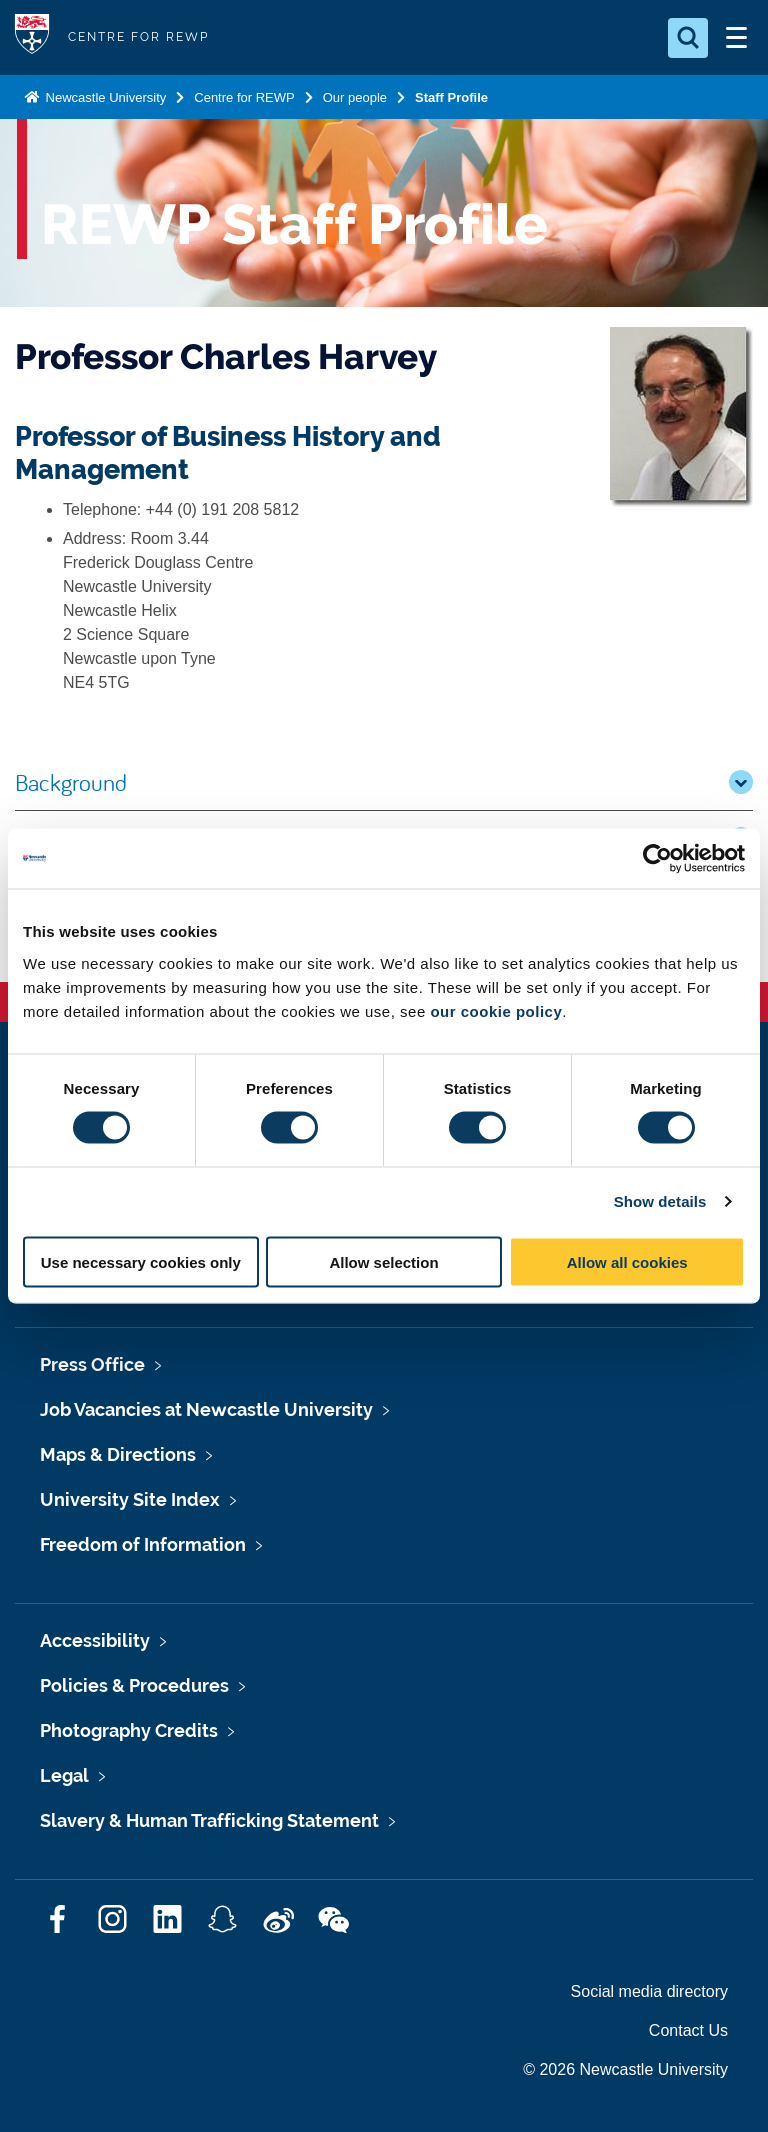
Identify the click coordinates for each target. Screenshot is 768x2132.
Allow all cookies (627, 1261)
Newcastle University (104, 97)
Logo (32, 37)
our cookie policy (496, 1010)
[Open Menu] (736, 38)
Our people (355, 97)
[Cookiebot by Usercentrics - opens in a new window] (657, 859)
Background (384, 782)
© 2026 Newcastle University (625, 2069)
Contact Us (688, 2030)
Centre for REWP (244, 97)
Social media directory (649, 1991)
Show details (660, 1201)
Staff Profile (451, 97)
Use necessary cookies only (141, 1261)
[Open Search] (688, 38)
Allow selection (383, 1261)
